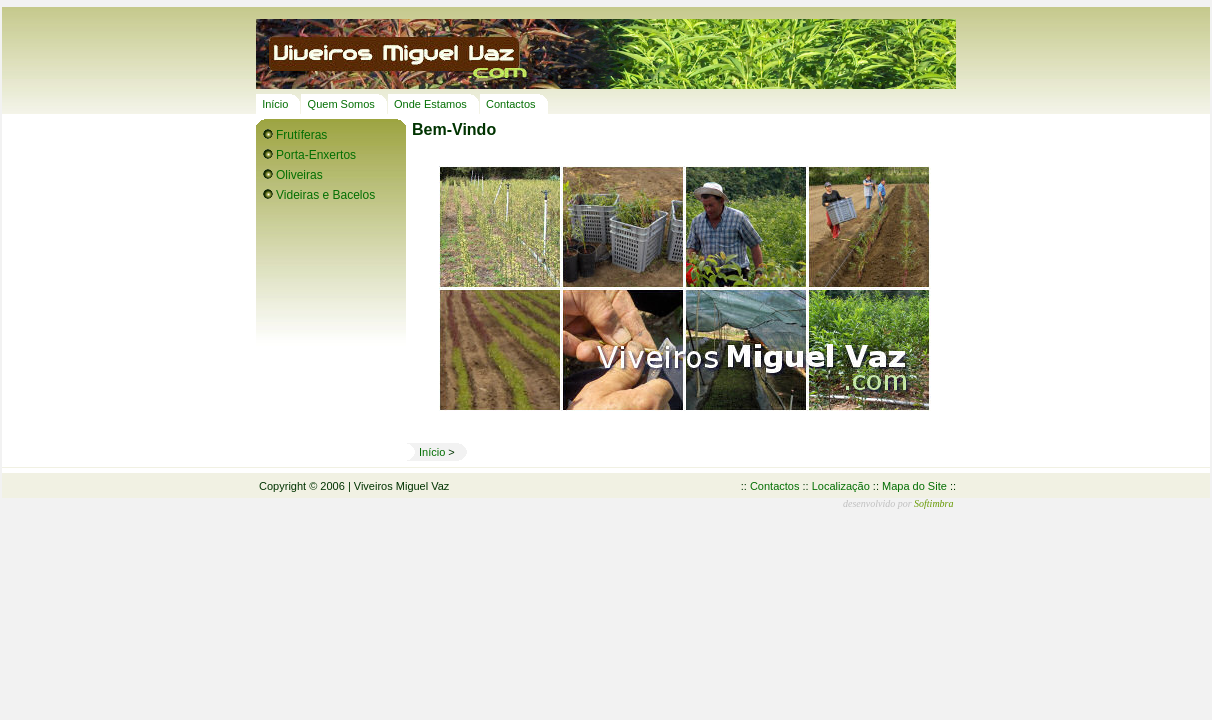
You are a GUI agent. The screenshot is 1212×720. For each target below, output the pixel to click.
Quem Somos (341, 104)
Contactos (511, 104)
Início (275, 104)
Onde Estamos (430, 104)
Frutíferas (301, 135)
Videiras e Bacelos (325, 195)
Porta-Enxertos (316, 155)
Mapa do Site (914, 486)
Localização (841, 486)
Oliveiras (299, 175)
